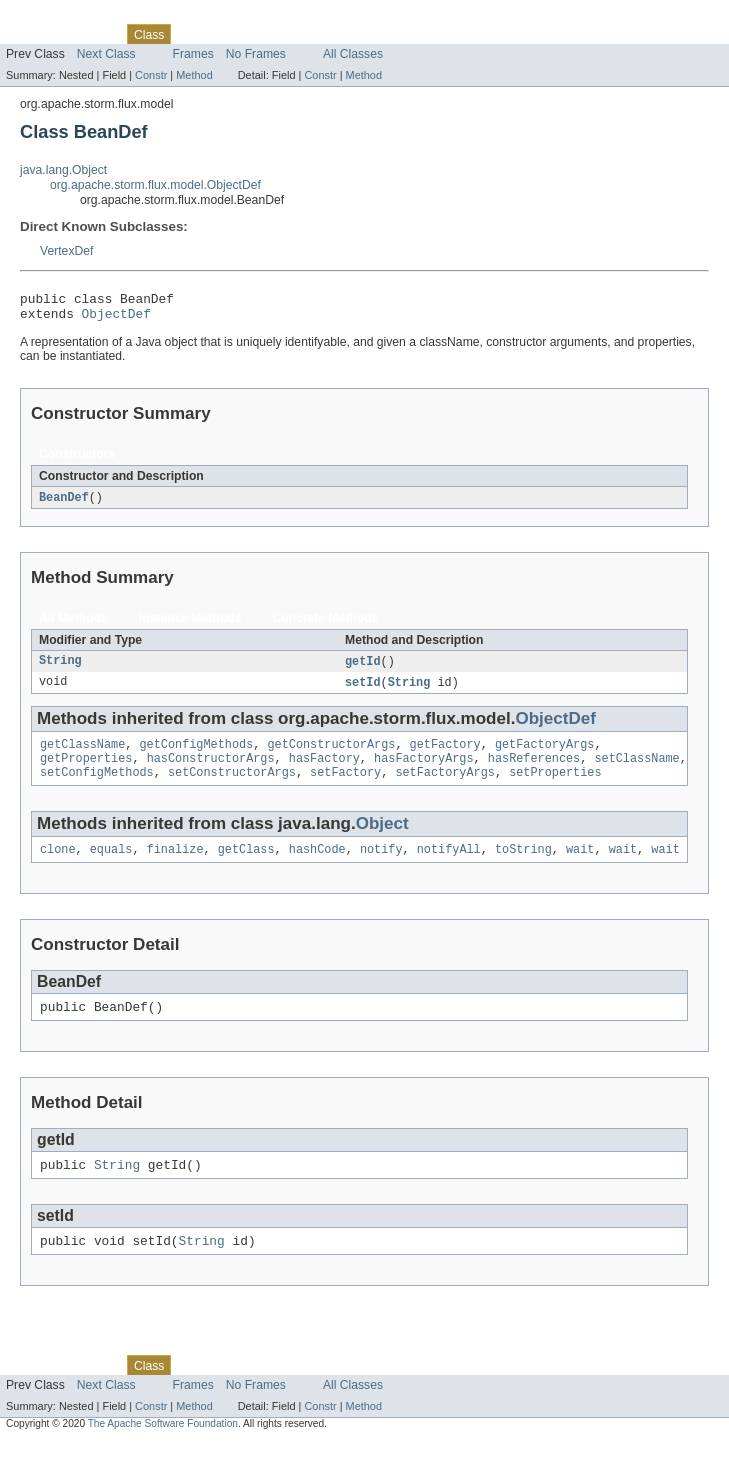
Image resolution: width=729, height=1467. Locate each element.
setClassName (636, 771)
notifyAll (449, 866)
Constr (151, 75)
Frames (193, 54)
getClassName (82, 755)
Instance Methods (190, 625)
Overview (31, 34)
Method (194, 75)
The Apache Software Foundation (163, 1449)
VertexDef (66, 251)
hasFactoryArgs (424, 771)
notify (381, 866)
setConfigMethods (97, 787)
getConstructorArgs (331, 755)
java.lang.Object (63, 170)
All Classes (353, 54)
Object (382, 838)
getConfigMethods (197, 755)
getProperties (86, 771)
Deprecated (284, 34)
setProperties (555, 787)
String (60, 669)
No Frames (256, 54)
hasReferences (534, 771)
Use (193, 34)
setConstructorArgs (232, 787)
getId (363, 669)
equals (111, 866)
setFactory (345, 787)
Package (92, 34)
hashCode (317, 866)
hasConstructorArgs (211, 771)
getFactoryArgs (545, 755)
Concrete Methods (326, 625)
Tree (228, 34)
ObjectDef (116, 319)
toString (523, 866)
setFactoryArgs (445, 787)
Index (342, 34)
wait (580, 866)
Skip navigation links (55, 17)
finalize (175, 866)
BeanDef (64, 504)
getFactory (445, 755)
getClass (246, 866)
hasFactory (324, 771)
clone (58, 866)
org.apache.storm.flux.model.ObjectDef (155, 185)
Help (381, 34)
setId (363, 691)
